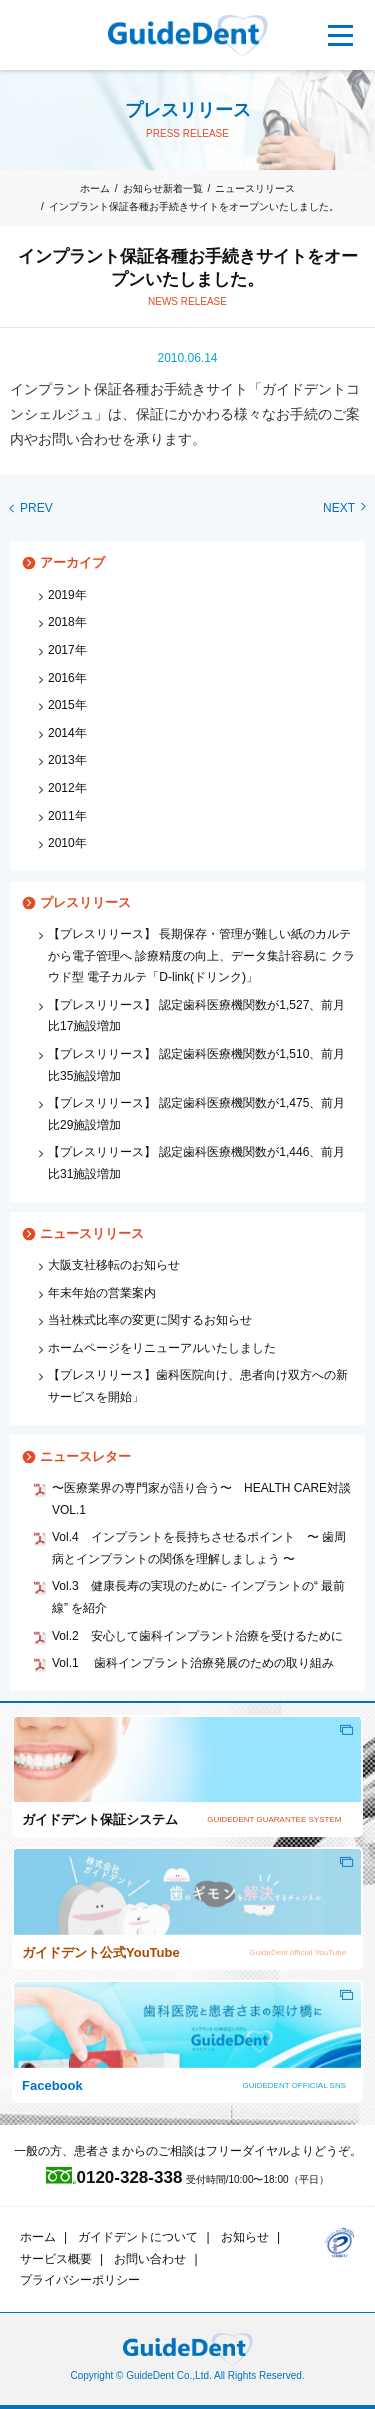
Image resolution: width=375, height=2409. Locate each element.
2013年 (67, 760)
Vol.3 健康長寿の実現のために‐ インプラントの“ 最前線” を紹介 (198, 1597)
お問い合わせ (150, 2259)
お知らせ (245, 2237)
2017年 (67, 650)
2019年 (67, 595)
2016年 (67, 678)
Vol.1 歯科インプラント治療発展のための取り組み (193, 1663)
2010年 (67, 843)
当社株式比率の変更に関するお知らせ (150, 1320)
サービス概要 (56, 2259)
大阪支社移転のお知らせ (114, 1265)
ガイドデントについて (138, 2237)
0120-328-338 (114, 2177)
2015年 (67, 705)
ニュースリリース (255, 188)
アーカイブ (72, 562)
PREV (31, 508)
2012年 (67, 788)
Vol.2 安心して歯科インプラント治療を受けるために (197, 1636)
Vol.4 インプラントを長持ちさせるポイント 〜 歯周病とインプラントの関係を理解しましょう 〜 (199, 1548)
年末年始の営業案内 (102, 1293)
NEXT (344, 508)
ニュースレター (85, 1456)
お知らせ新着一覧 (163, 188)
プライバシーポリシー (80, 2280)
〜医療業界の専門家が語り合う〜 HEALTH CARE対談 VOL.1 (203, 1499)
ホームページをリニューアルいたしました (162, 1348)
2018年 (67, 622)
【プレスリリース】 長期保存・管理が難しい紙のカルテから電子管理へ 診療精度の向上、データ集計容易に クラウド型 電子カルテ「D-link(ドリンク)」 (201, 955)
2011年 (67, 816)
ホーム (95, 188)
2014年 (67, 733)
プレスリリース (85, 902)
